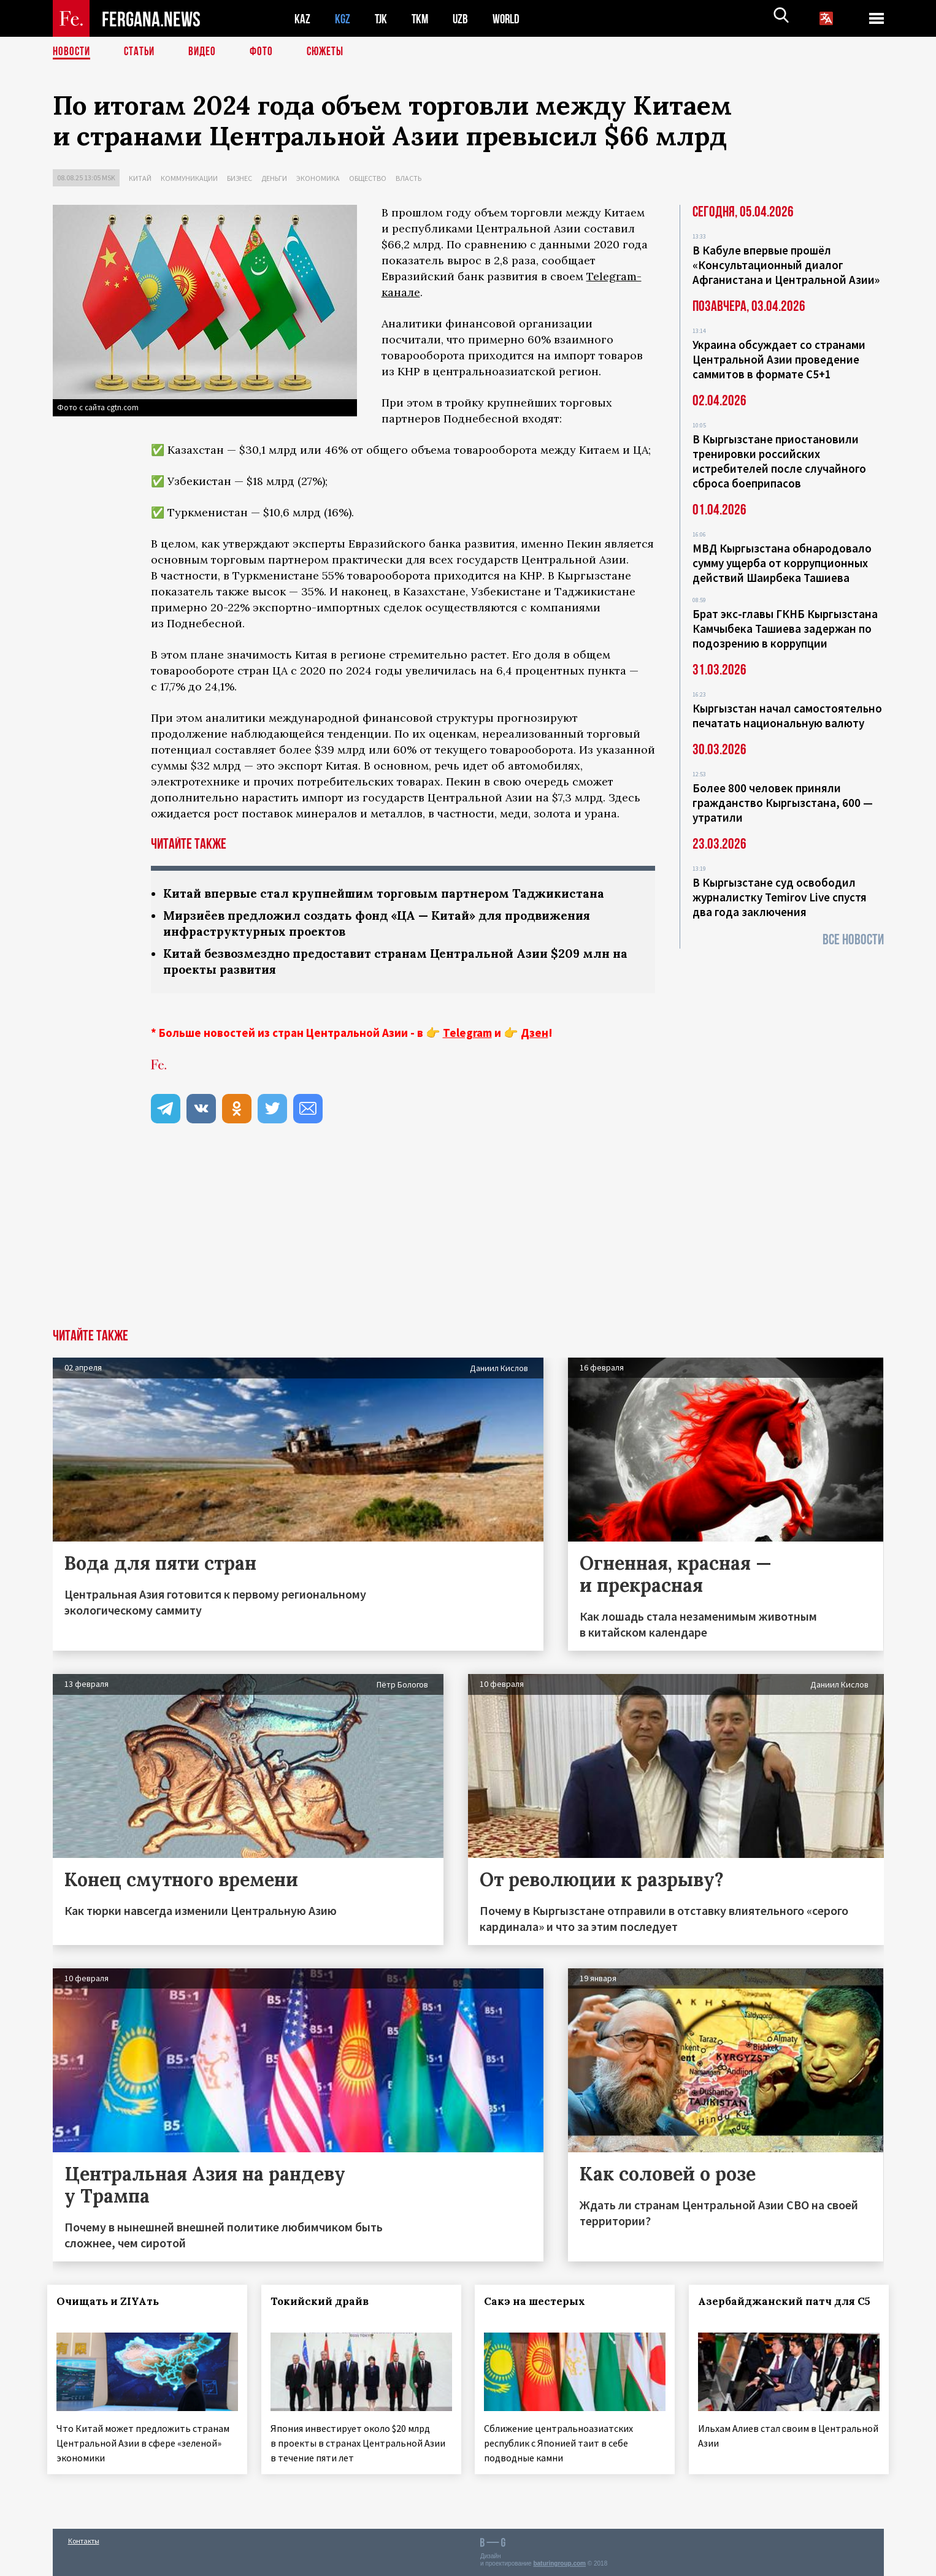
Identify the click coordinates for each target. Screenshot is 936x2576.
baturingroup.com (559, 2562)
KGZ (343, 18)
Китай (140, 178)
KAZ (302, 18)
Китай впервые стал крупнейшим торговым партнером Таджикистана (393, 893)
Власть (408, 178)
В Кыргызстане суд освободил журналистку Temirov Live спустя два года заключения (779, 897)
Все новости (853, 940)
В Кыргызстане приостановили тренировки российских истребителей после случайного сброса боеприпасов (779, 461)
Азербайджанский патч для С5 (770, 2312)
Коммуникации (189, 178)
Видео (206, 52)
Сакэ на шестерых (540, 2304)
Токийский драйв (324, 2304)
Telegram (467, 1035)
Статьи (142, 52)
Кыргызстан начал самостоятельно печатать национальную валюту (787, 715)
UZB (464, 18)
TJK (382, 18)
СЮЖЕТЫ (331, 52)
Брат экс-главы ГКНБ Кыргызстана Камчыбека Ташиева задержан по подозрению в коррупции (785, 628)
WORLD (510, 18)
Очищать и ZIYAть (113, 2304)
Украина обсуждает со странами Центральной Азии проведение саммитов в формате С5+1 (778, 359)
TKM (422, 18)
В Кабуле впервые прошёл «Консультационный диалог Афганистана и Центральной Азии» (786, 265)
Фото (266, 52)
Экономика (318, 178)
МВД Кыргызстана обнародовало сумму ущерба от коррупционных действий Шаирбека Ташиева (782, 563)
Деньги (274, 178)
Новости (72, 52)
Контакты (83, 2540)
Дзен (534, 1035)
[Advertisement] (468, 1240)
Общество (367, 178)
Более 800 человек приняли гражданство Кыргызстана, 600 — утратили (782, 803)
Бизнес (239, 178)
